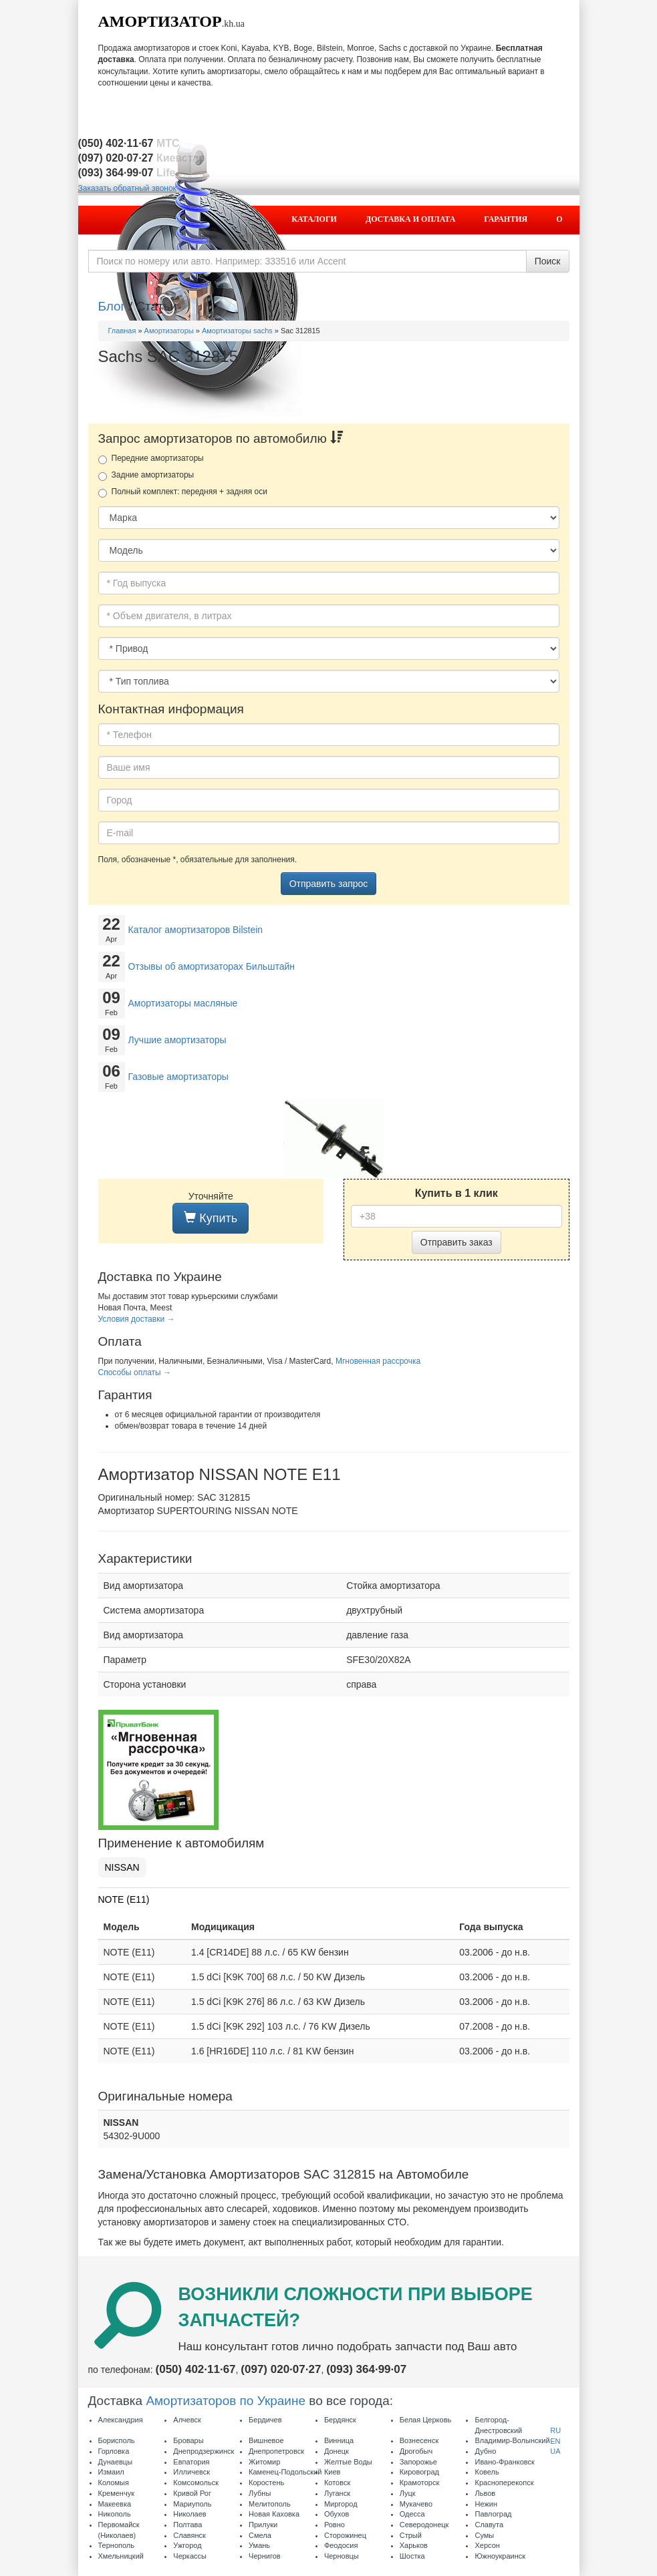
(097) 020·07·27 (281, 2369)
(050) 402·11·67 (196, 2369)
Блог (112, 306)
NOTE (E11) (124, 1899)
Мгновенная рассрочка (378, 1361)
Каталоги (314, 219)
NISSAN (122, 1867)
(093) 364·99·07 (366, 2369)
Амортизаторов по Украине (225, 2401)
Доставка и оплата (410, 219)
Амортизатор (160, 21)
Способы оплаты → (135, 1372)
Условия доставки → (136, 1319)
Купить (210, 1218)
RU (555, 2430)
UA (555, 2451)
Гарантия (505, 219)
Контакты (525, 246)
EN (555, 2441)
